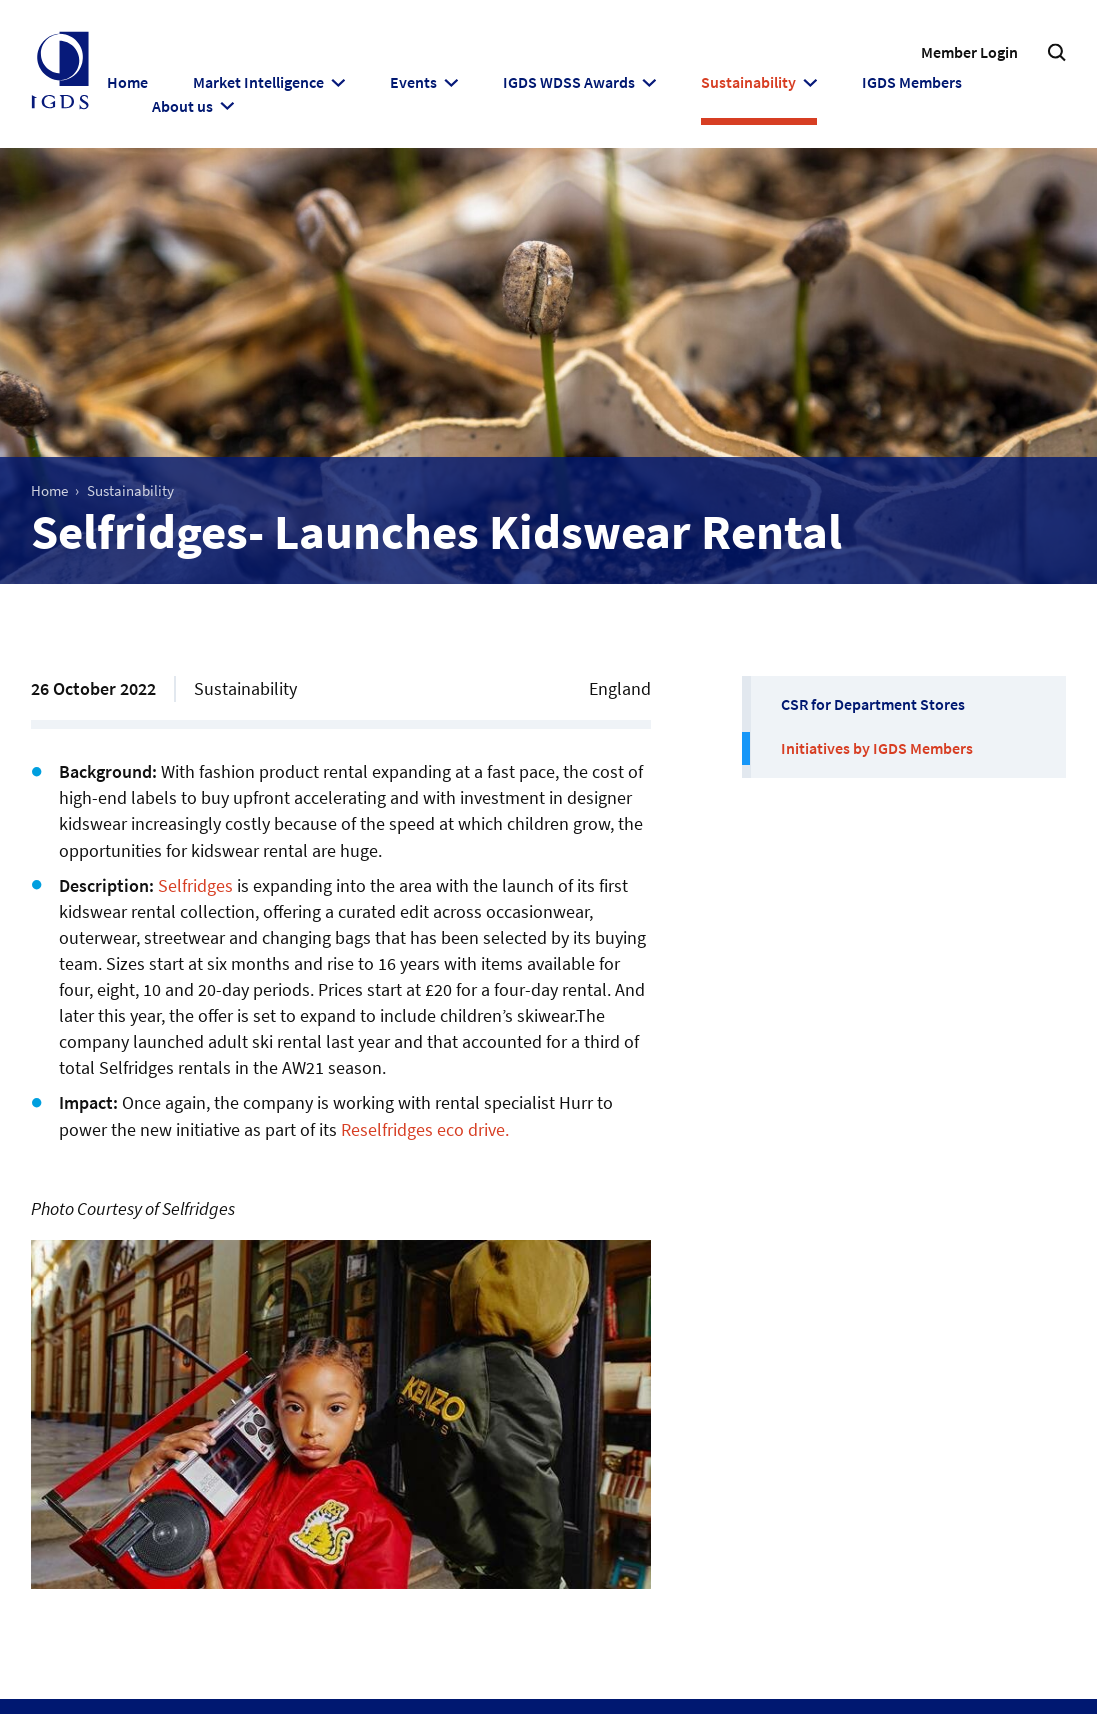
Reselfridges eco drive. (425, 1129)
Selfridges (195, 885)
